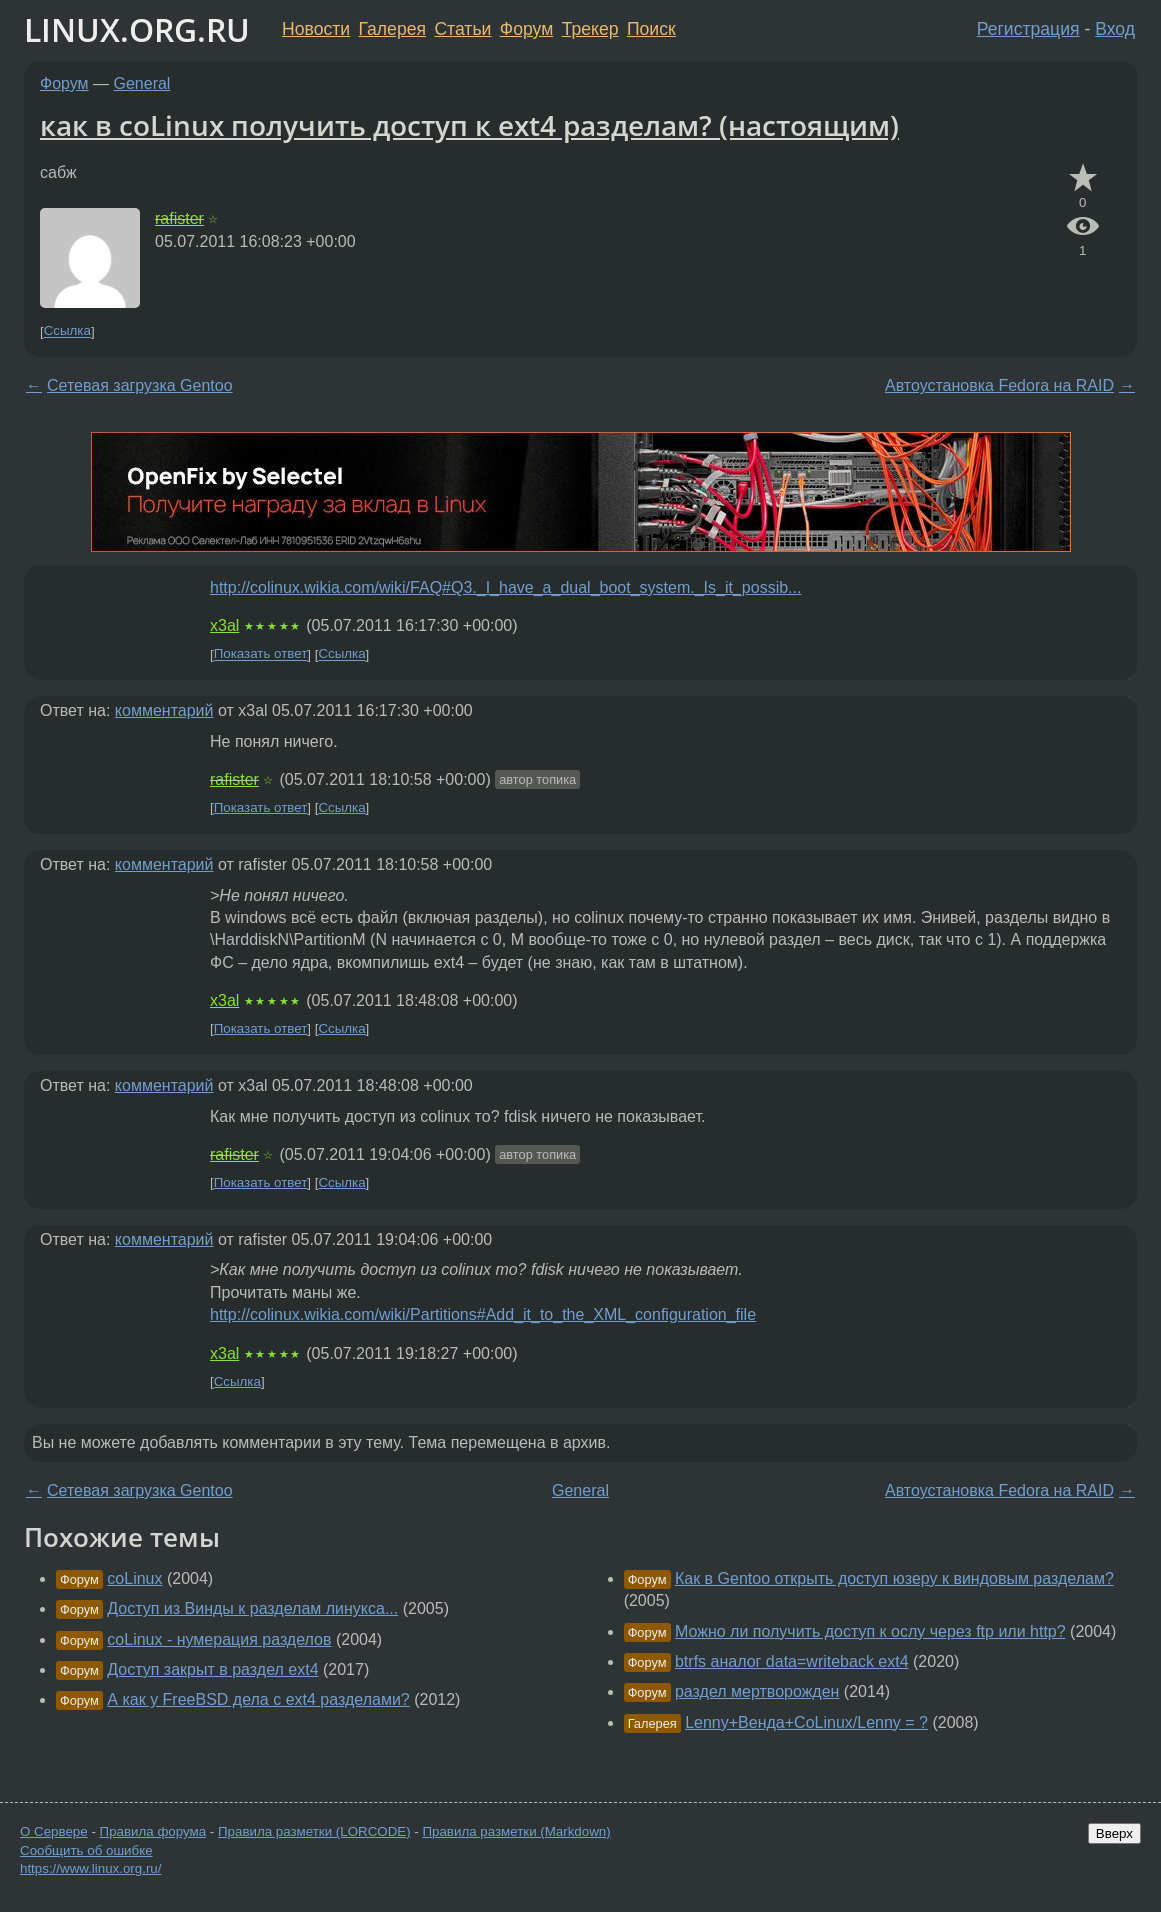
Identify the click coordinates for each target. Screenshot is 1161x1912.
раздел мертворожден (757, 1691)
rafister (179, 218)
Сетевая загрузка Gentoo (140, 385)
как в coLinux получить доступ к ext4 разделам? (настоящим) (469, 125)
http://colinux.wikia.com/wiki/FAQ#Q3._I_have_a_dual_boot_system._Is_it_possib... (505, 587)
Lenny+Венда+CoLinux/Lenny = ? (806, 1722)
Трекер (590, 29)
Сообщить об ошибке (86, 1850)
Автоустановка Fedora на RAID (999, 385)
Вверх (1114, 1833)
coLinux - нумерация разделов (219, 1639)
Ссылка (67, 331)
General (142, 83)
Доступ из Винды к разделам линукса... (252, 1608)
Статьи (462, 29)
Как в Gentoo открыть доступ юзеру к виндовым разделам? (894, 1578)
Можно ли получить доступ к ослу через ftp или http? (870, 1631)
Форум (526, 29)
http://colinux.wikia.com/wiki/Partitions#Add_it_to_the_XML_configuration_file (483, 1314)
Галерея (392, 29)
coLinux (134, 1578)
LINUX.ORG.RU (137, 29)
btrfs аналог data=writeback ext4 (792, 1661)
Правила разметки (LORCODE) (314, 1831)
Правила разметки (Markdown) (516, 1831)
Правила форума (153, 1831)
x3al (224, 625)
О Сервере (54, 1831)
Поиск (651, 29)
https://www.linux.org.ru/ (90, 1868)
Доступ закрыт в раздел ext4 (212, 1669)
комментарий (164, 710)
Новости (316, 29)
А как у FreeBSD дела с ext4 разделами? (258, 1699)
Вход (1115, 29)
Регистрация (1028, 29)
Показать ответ (261, 654)
